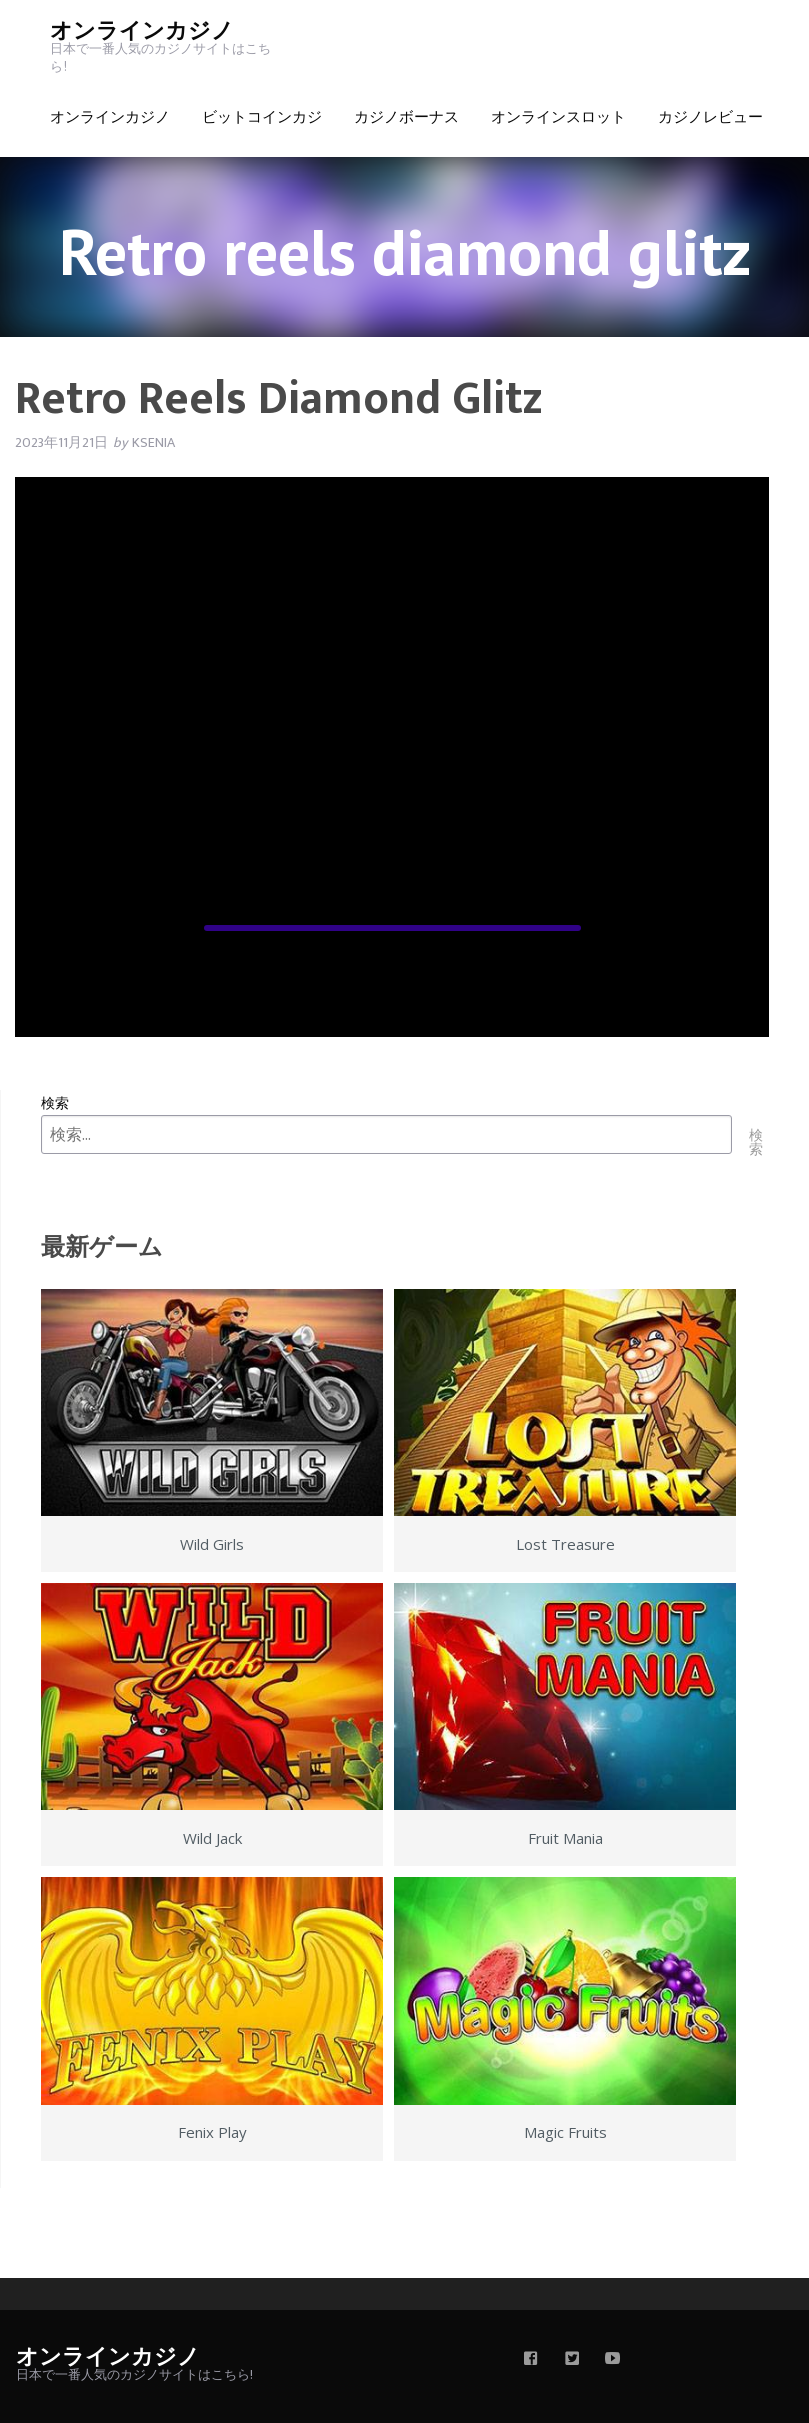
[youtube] (613, 2360)
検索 (55, 1102)
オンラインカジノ (142, 31)
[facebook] (531, 2360)
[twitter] (572, 2360)
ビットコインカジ (262, 117)
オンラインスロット (558, 117)
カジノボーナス (406, 117)
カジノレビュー (710, 117)
